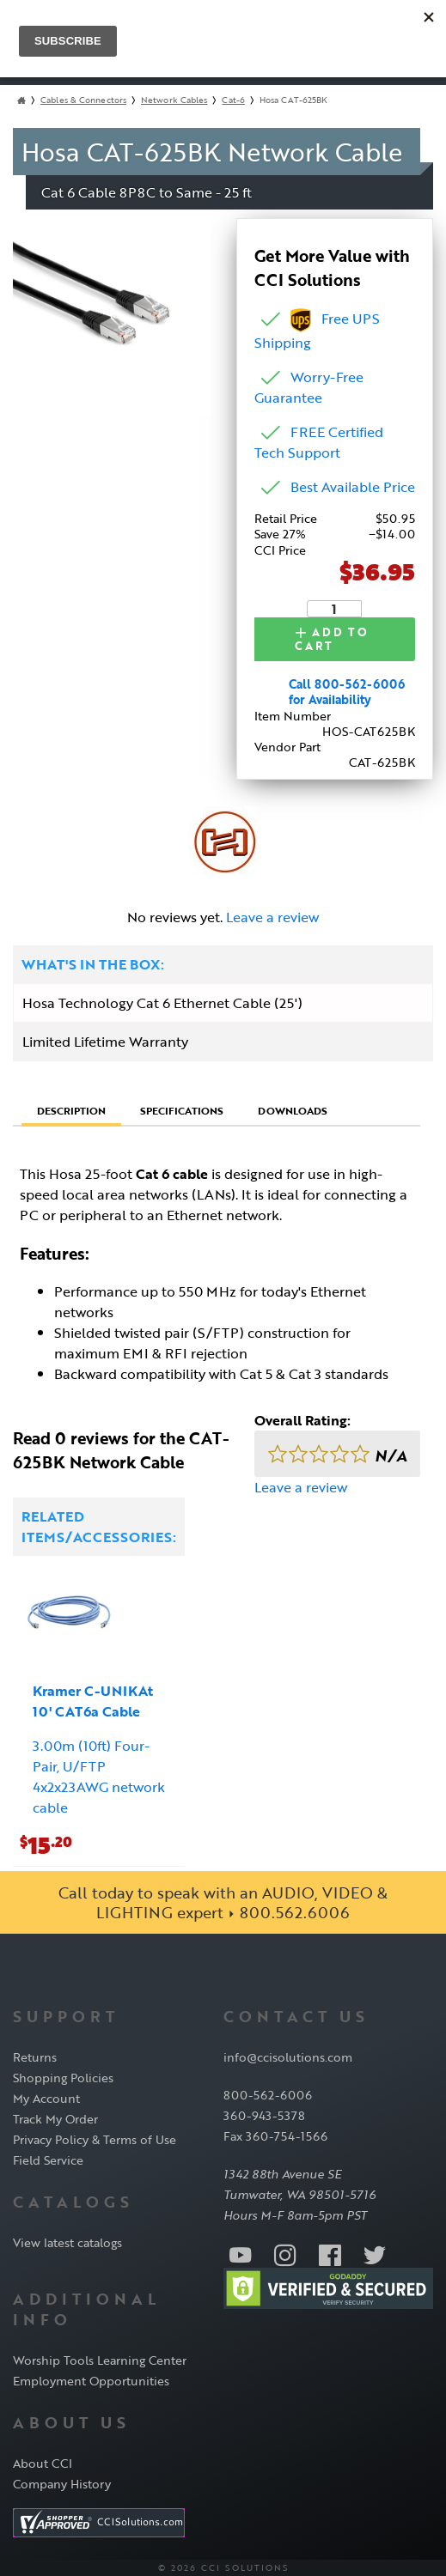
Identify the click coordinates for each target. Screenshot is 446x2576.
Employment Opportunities (91, 2380)
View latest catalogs (67, 2242)
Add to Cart (333, 638)
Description (71, 1110)
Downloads (292, 1109)
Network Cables (174, 100)
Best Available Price (352, 487)
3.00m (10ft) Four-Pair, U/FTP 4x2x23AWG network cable (99, 1776)
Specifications (181, 1109)
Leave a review (272, 917)
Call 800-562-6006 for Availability (347, 691)
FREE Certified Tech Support (318, 442)
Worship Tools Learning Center (99, 2359)
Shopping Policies (63, 2078)
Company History (62, 2483)
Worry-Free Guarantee (309, 387)
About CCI (42, 2462)
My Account (46, 2098)
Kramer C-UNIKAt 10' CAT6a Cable (93, 1701)
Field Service (48, 2160)
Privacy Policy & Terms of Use (94, 2139)
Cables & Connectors (83, 100)
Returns (35, 2057)
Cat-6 (233, 100)
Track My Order (55, 2119)
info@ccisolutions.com (287, 2057)
